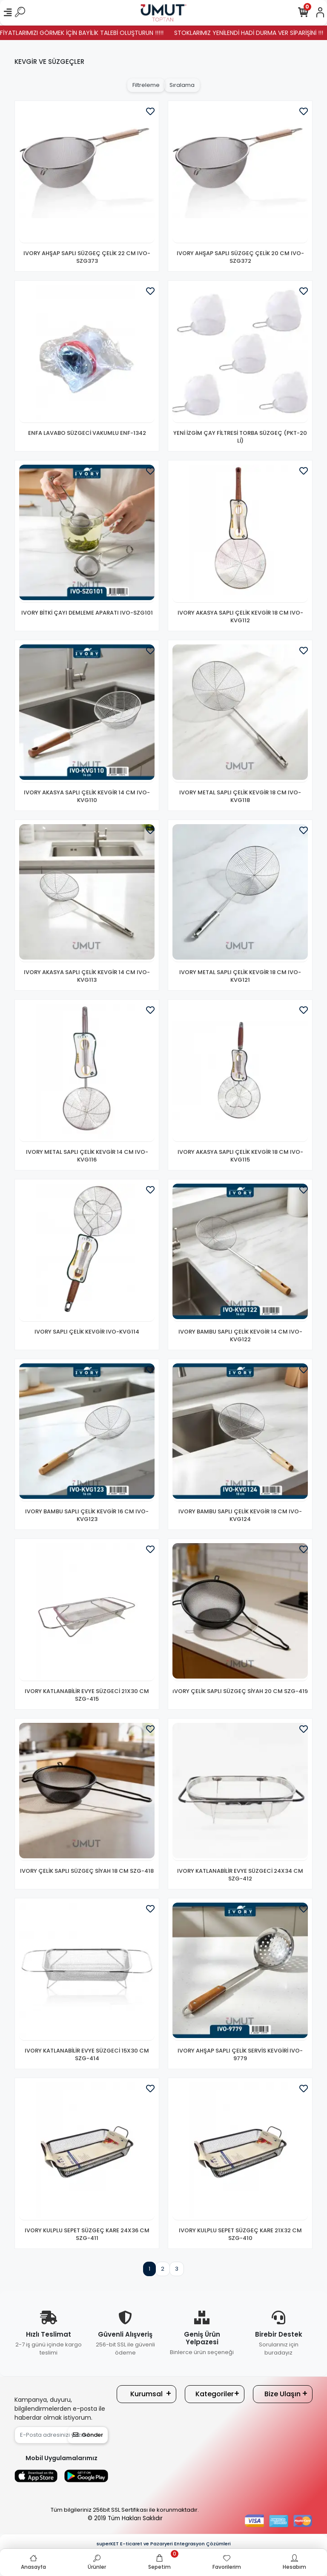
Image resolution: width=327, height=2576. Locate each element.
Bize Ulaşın (282, 2394)
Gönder (88, 2435)
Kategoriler (214, 2394)
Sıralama (182, 85)
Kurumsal (146, 2394)
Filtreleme (146, 85)
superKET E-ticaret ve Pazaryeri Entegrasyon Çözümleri (164, 2543)
